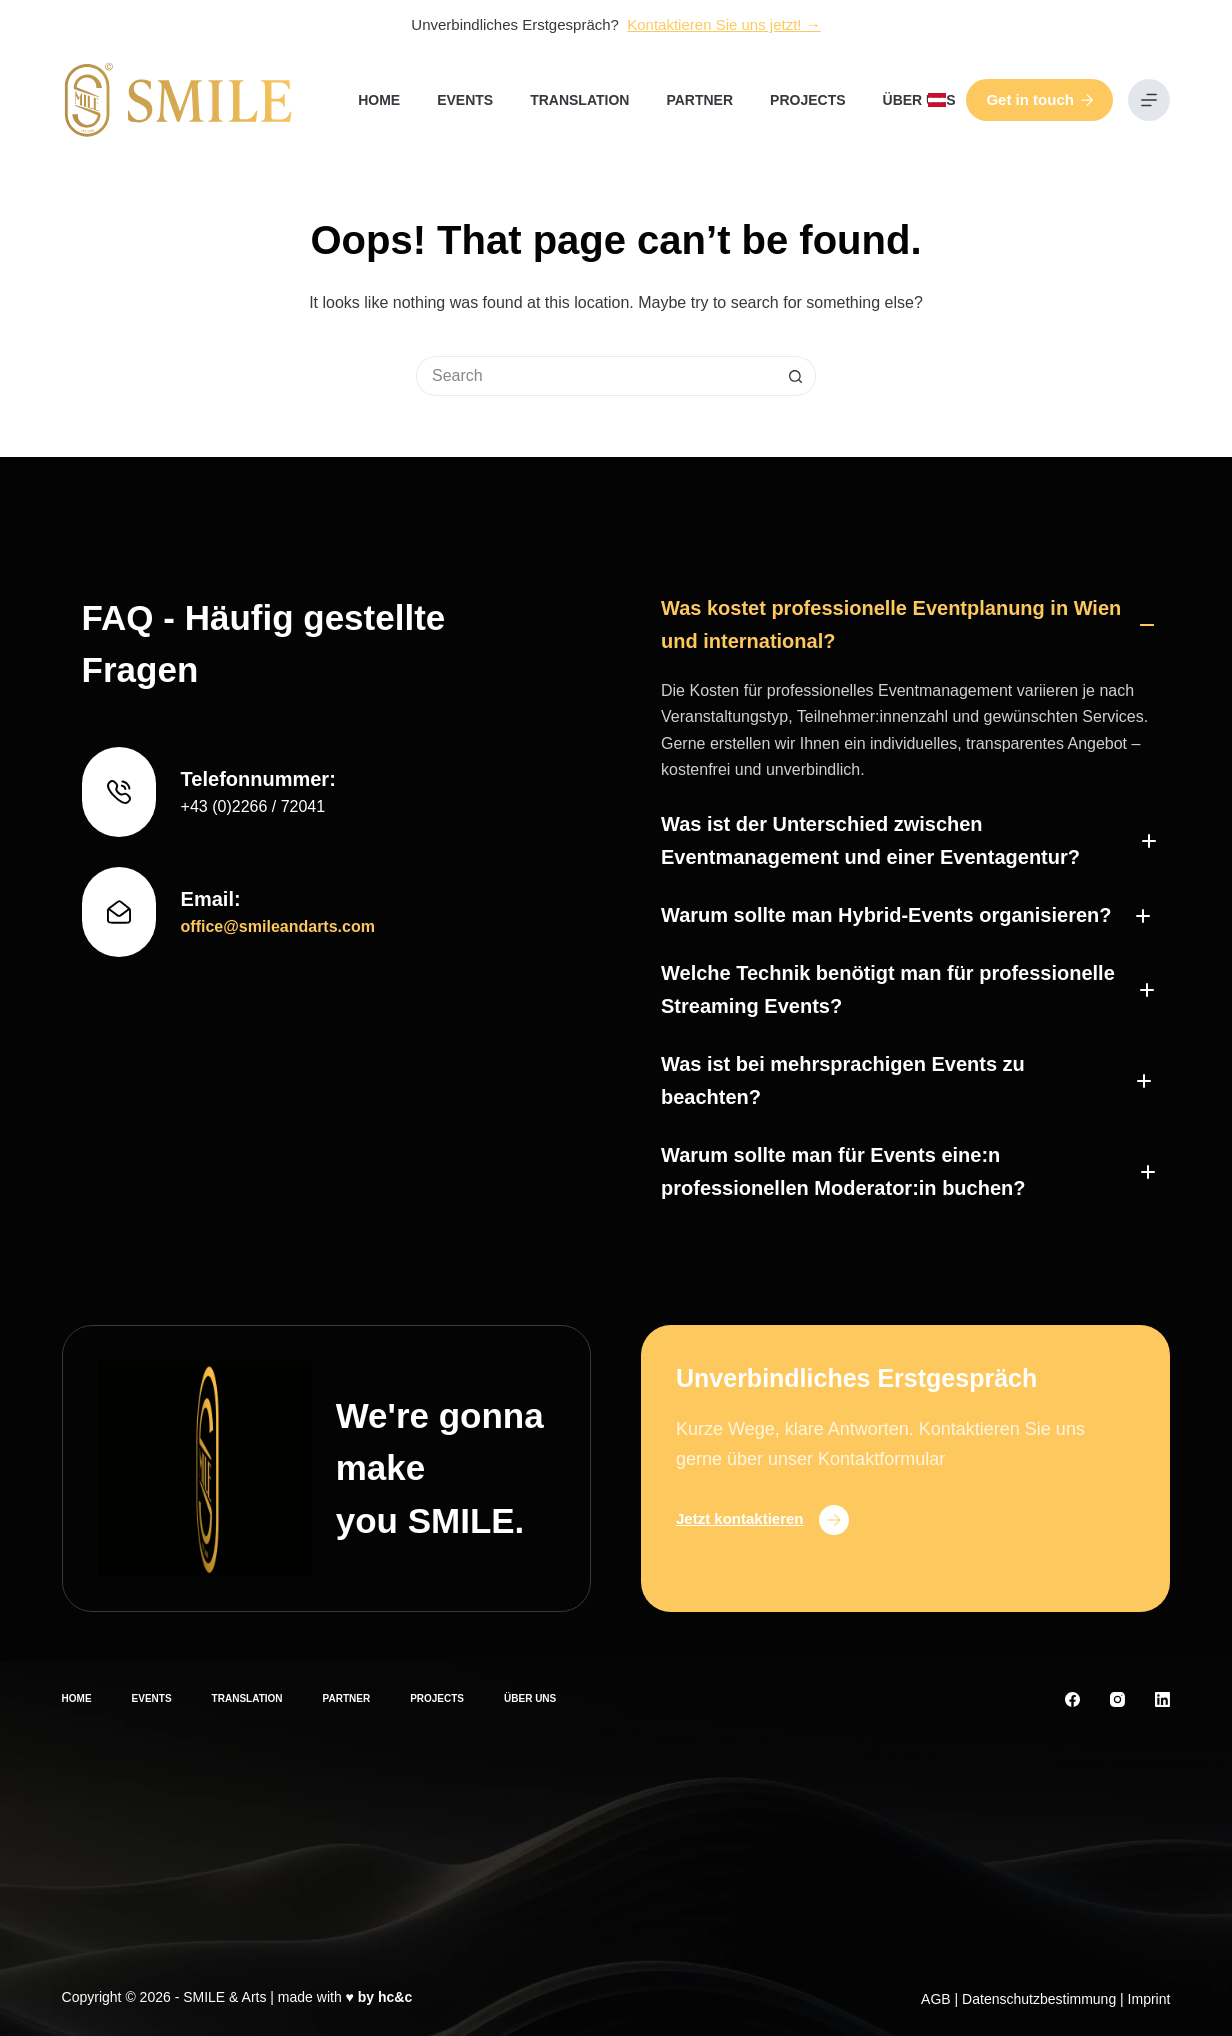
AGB (936, 1999)
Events (465, 100)
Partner (699, 100)
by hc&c (385, 1997)
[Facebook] (1072, 1699)
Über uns (919, 100)
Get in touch (1039, 99)
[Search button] (796, 376)
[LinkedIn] (1162, 1699)
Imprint (1149, 1999)
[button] (937, 100)
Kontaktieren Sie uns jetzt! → (723, 24)
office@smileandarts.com (278, 926)
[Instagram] (1117, 1699)
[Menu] (1149, 100)
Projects (807, 100)
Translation (579, 100)
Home (379, 100)
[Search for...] (596, 376)
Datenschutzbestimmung (1039, 1999)
